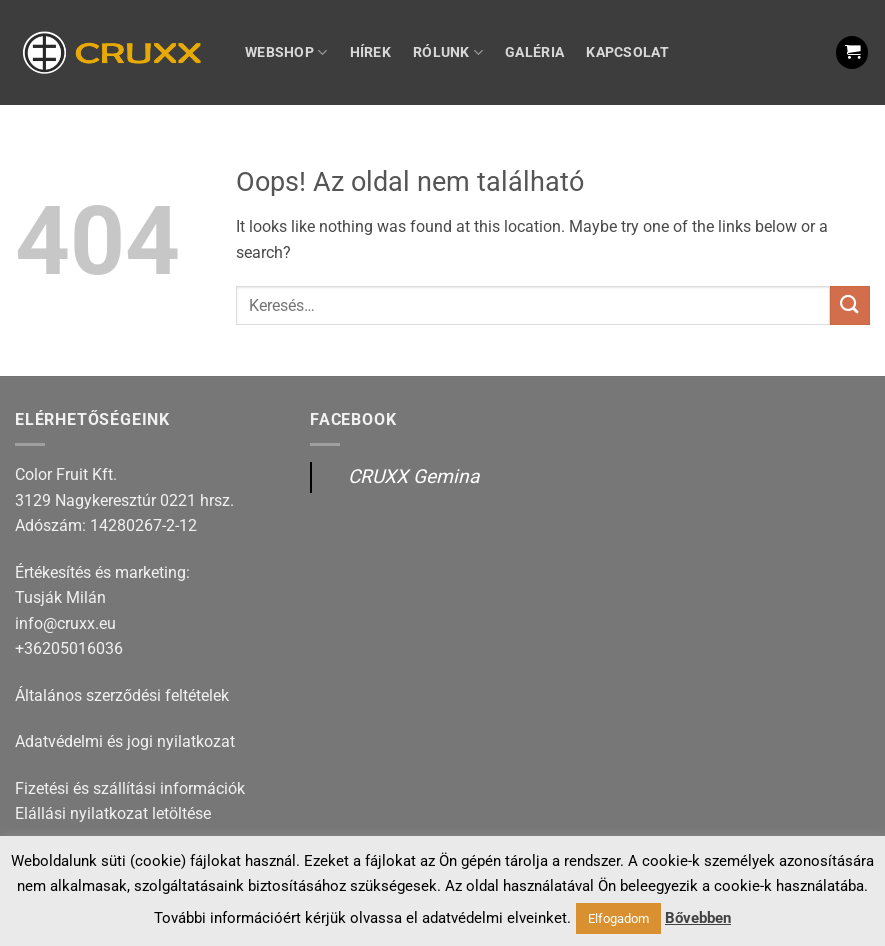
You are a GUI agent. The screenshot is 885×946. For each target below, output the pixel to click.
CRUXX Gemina (413, 476)
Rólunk (448, 52)
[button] (852, 52)
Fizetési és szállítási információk (130, 788)
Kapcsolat (627, 52)
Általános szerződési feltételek (122, 695)
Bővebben (698, 918)
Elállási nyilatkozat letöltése (113, 813)
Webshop (286, 52)
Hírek (370, 52)
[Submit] (850, 305)
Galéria (534, 52)
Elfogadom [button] (618, 918)
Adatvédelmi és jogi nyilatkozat (125, 741)
